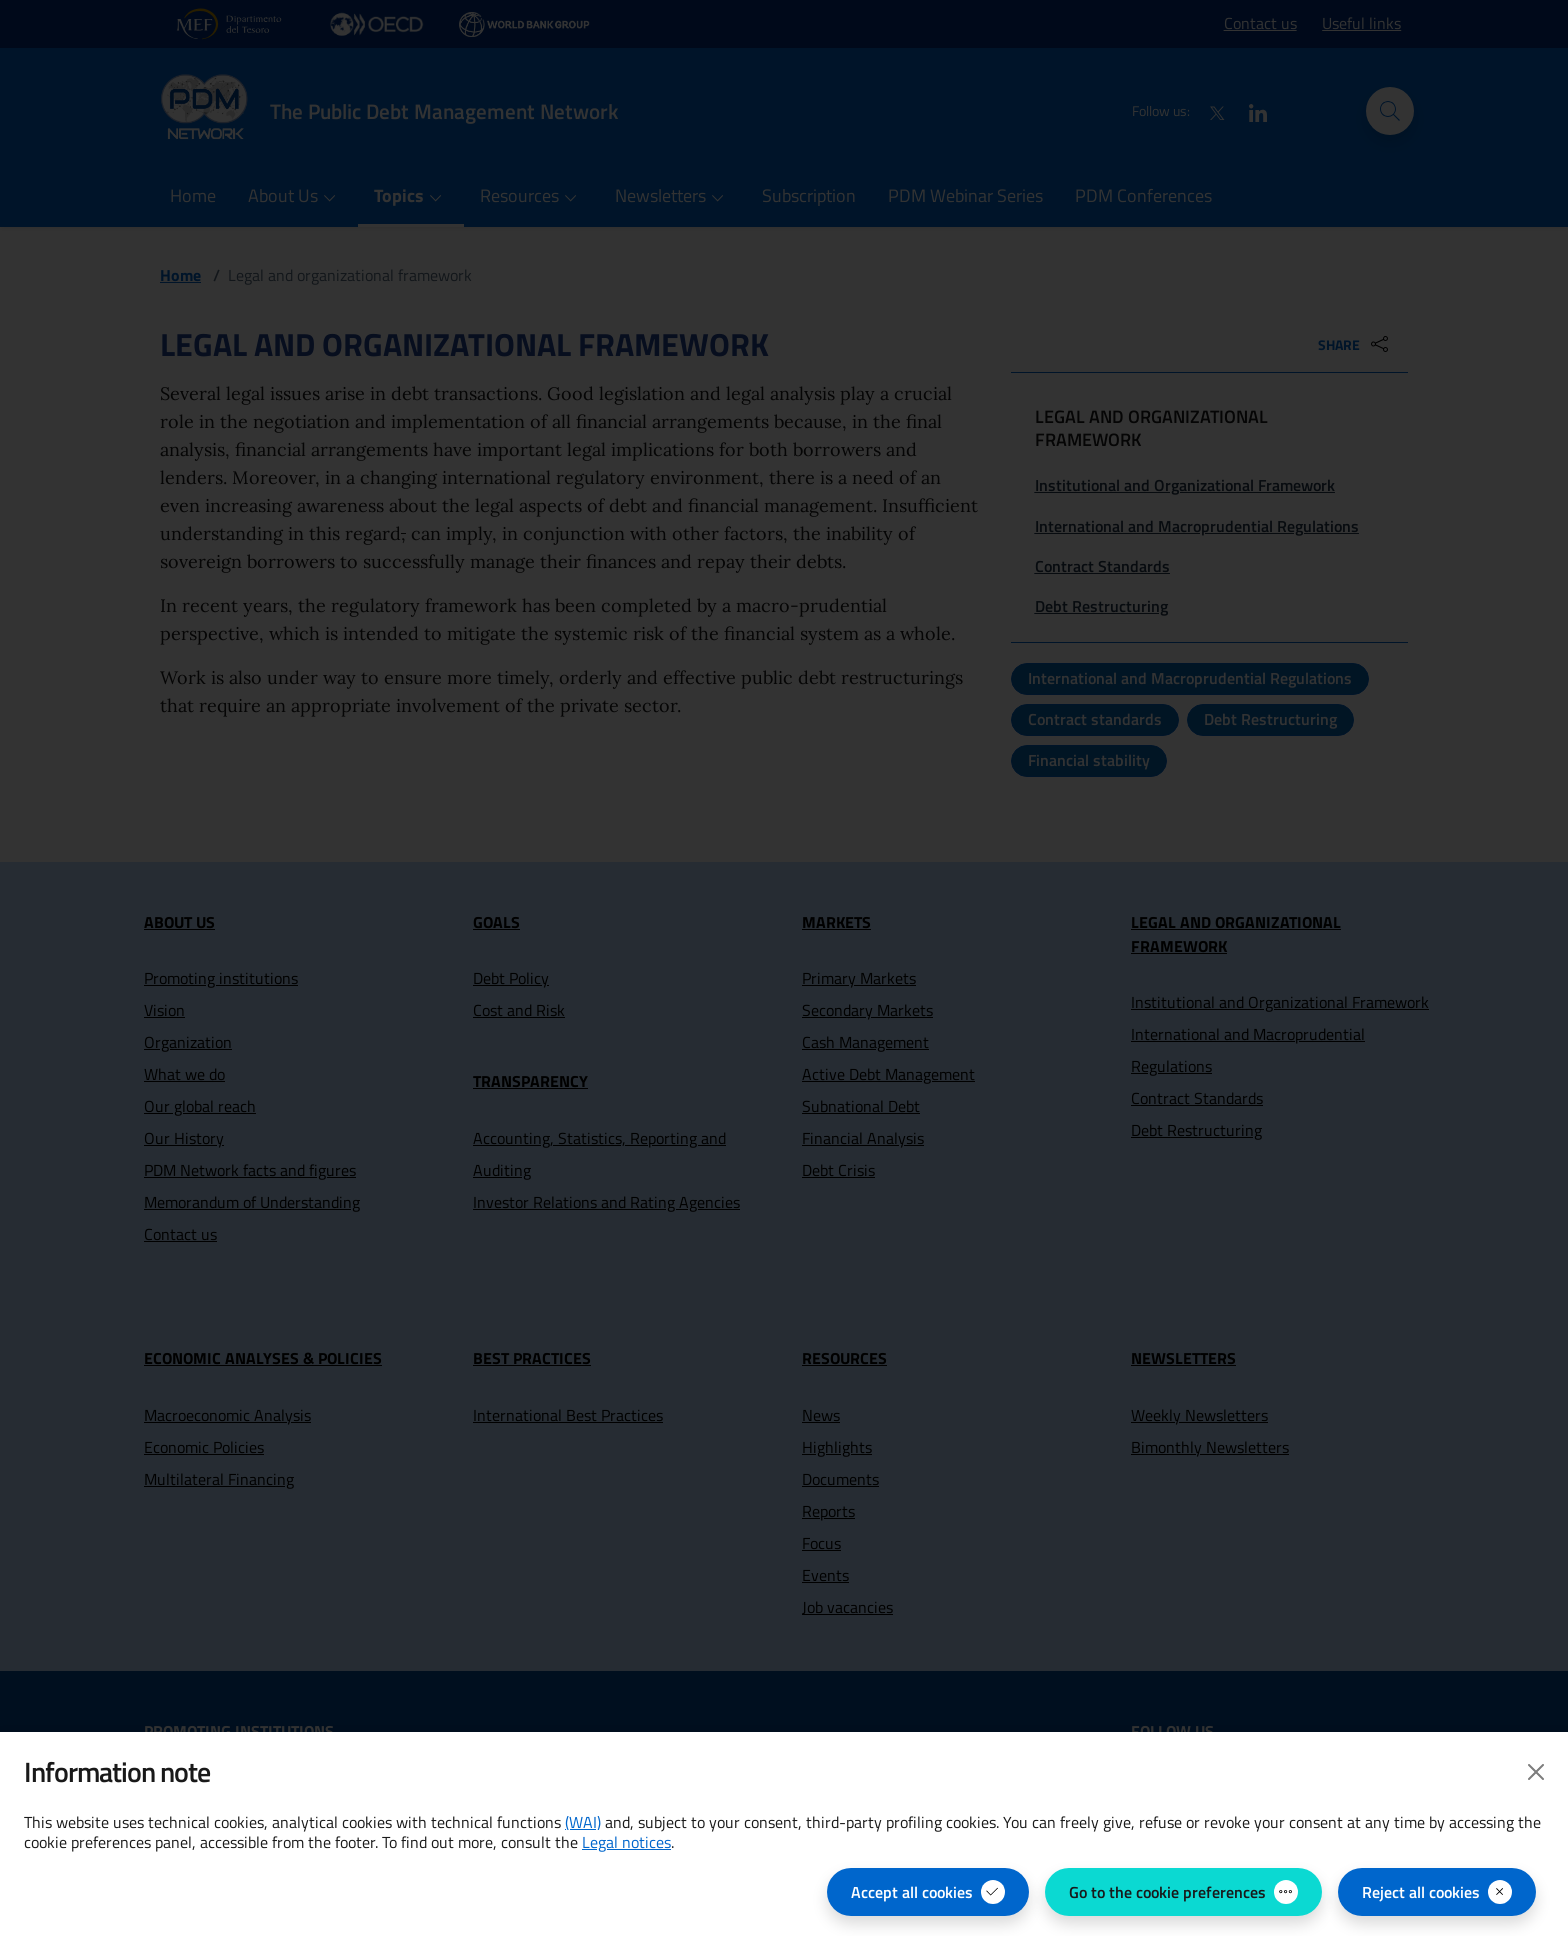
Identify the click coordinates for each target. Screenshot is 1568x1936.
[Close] (1536, 1772)
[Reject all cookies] (1437, 1892)
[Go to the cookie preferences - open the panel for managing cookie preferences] (1183, 1892)
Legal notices (626, 1842)
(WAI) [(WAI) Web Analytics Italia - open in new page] (583, 1822)
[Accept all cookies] (928, 1892)
